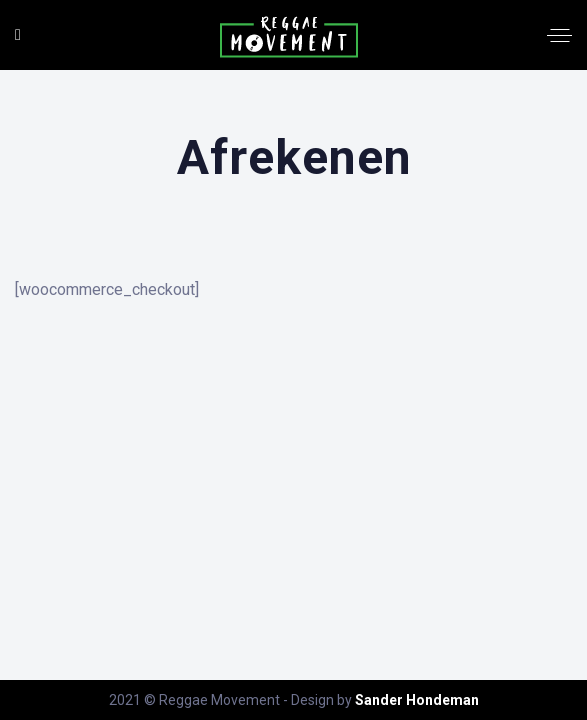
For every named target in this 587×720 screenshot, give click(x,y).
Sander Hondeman (417, 700)
